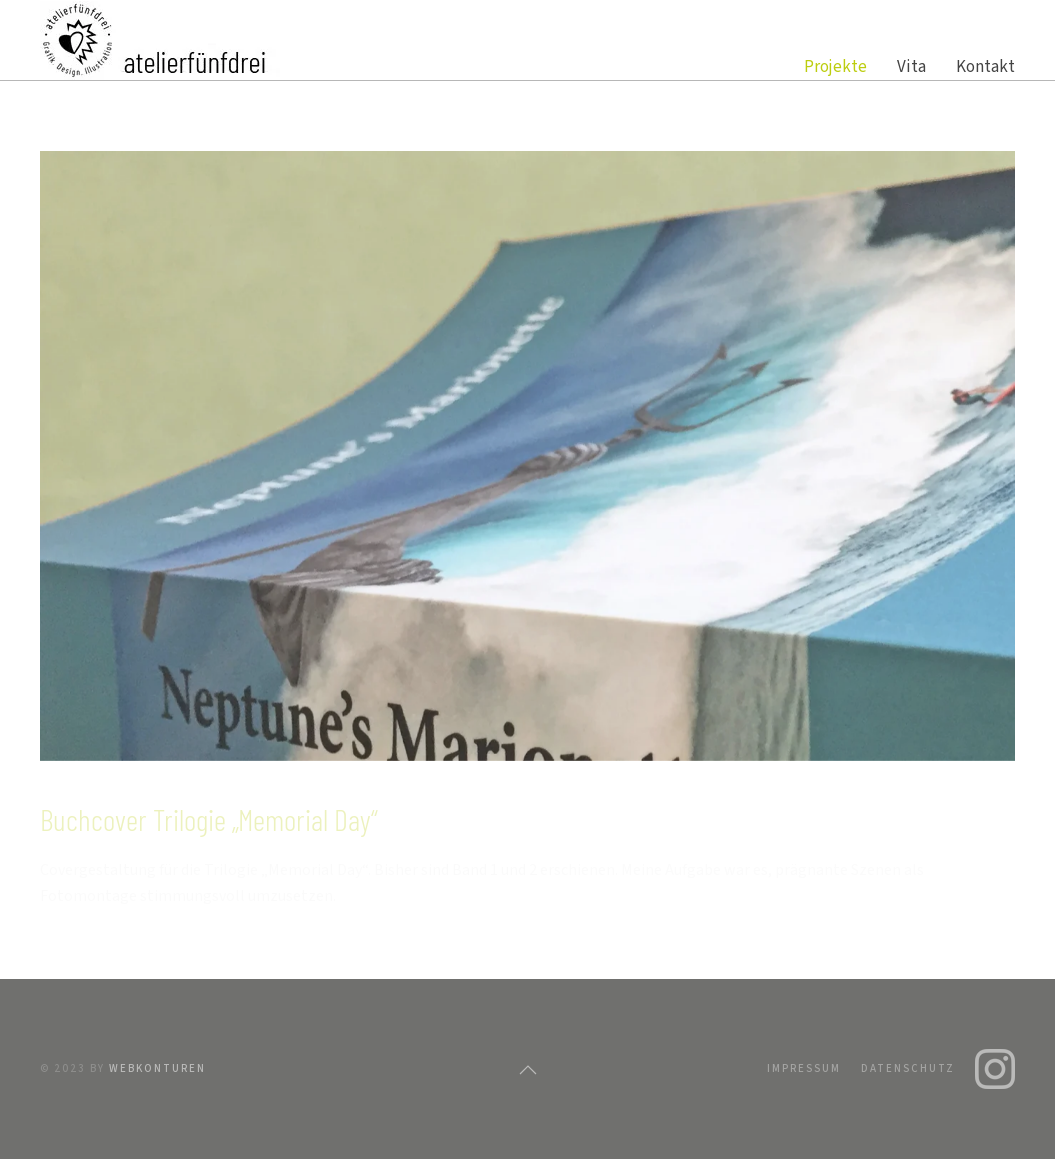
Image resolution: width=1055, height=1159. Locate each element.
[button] (528, 1070)
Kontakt (985, 67)
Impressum (804, 1068)
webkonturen (157, 1068)
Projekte (835, 67)
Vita (911, 67)
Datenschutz (908, 1068)
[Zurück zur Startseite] (160, 40)
